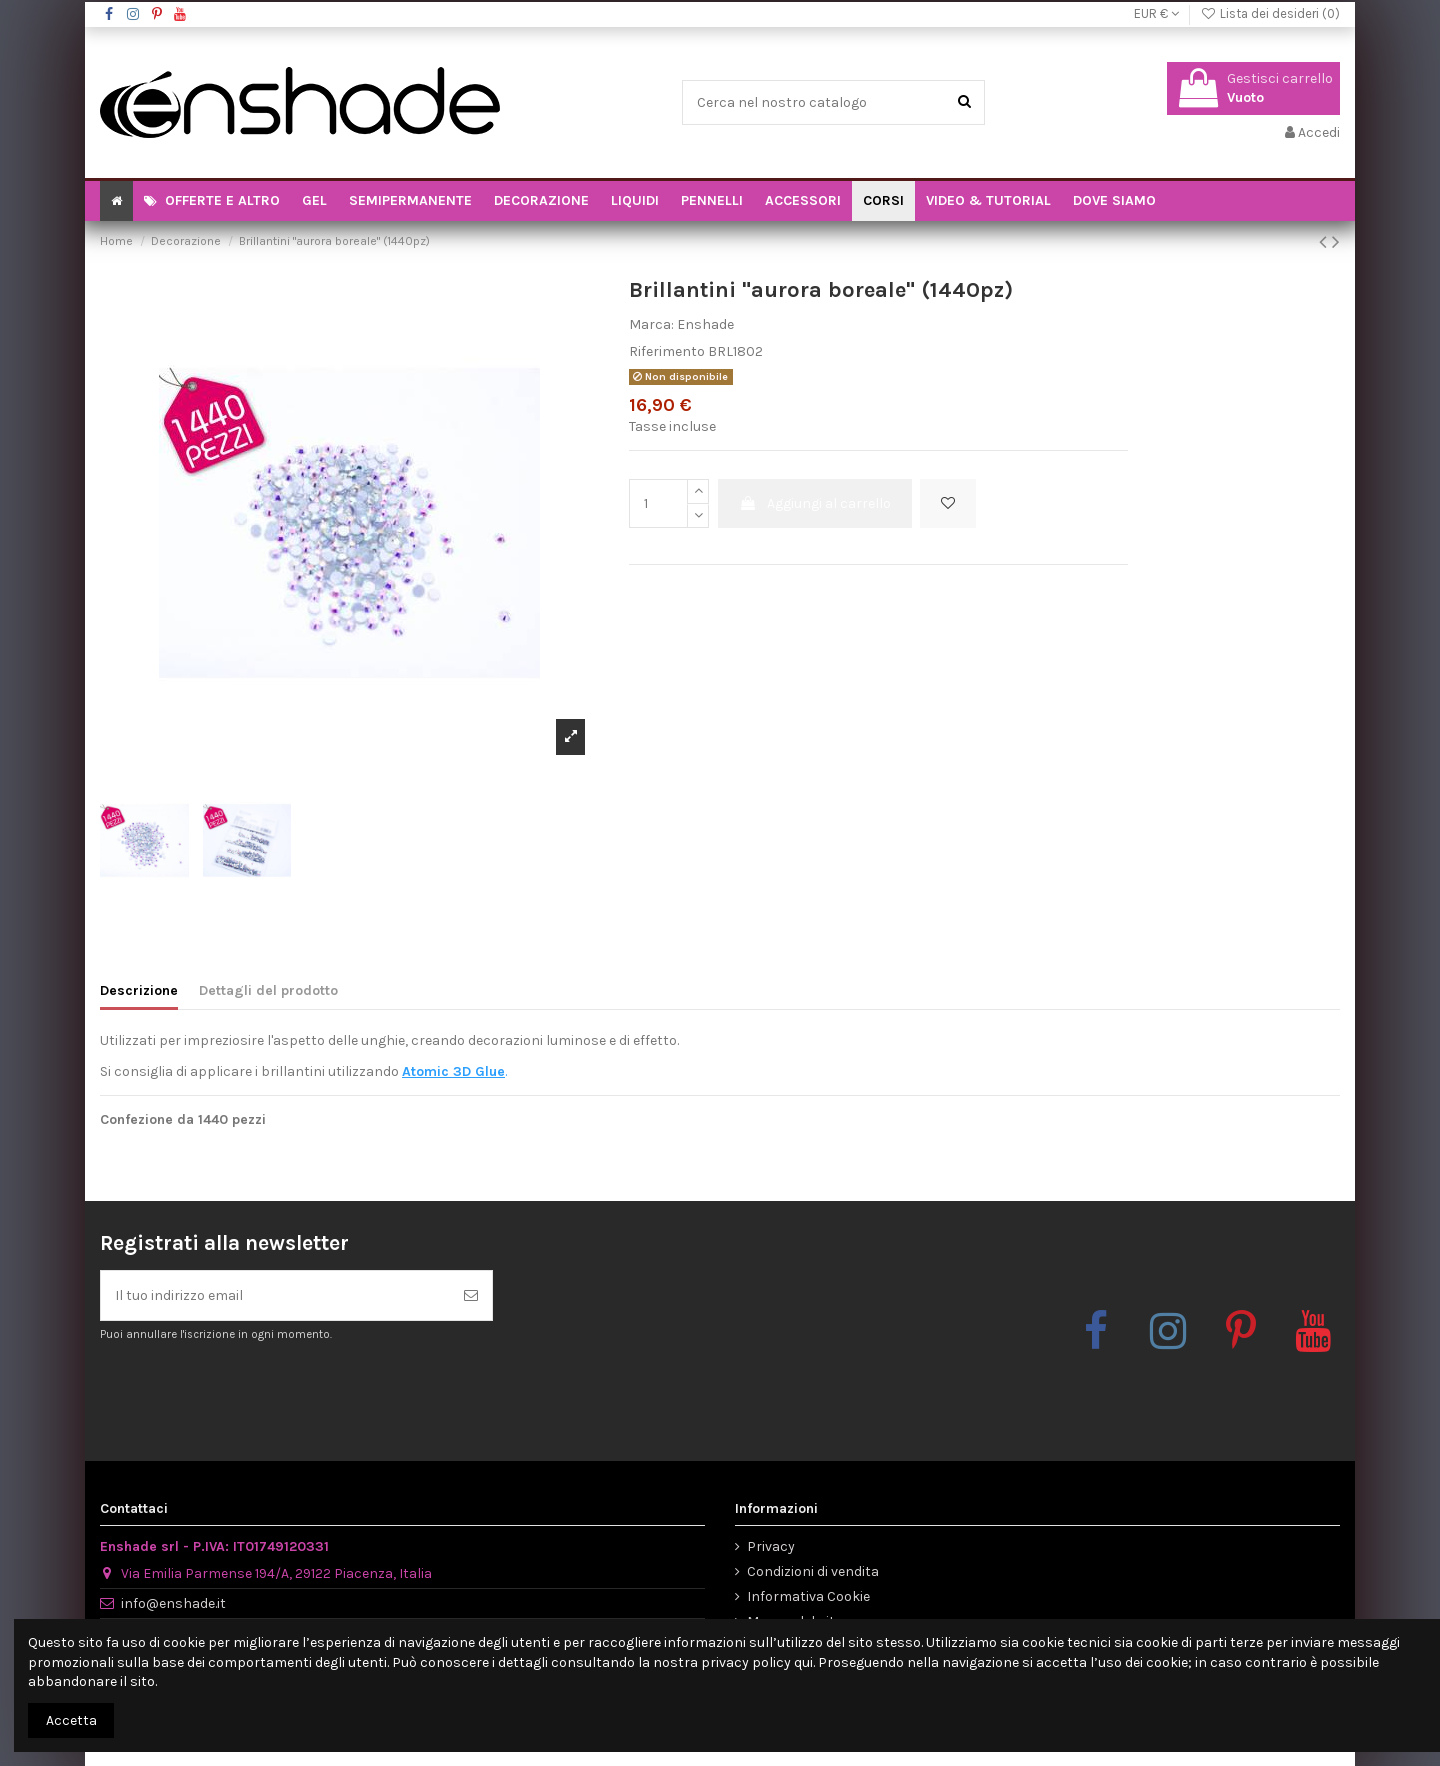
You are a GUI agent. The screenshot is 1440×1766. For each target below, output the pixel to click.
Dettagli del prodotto (268, 990)
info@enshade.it (173, 1603)
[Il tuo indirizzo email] (275, 1295)
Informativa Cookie (808, 1596)
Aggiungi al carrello (815, 503)
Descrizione (139, 990)
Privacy (771, 1546)
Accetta (71, 1720)
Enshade (705, 324)
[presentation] (267, 1392)
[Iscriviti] (471, 1295)
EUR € (1156, 13)
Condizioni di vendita (813, 1571)
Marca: (651, 324)
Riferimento (667, 351)
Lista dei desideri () (1270, 13)
